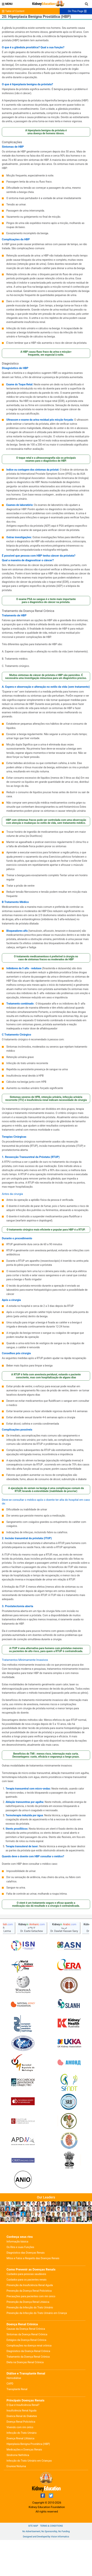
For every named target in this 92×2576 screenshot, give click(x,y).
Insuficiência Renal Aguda (21, 2446)
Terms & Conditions (51, 2562)
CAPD (10, 2419)
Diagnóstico (10, 363)
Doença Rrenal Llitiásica (20, 2474)
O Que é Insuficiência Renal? (23, 2441)
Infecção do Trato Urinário (22, 2468)
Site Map (33, 2562)
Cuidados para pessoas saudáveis (26, 2310)
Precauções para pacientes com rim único (31, 2332)
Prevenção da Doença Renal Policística (29, 2326)
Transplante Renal (17, 2425)
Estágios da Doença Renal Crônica (26, 2376)
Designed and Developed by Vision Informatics (46, 2572)
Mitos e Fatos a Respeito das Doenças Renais (33, 2294)
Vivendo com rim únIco (20, 2463)
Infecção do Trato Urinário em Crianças (29, 2496)
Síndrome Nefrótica (18, 2491)
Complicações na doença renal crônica (29, 2381)
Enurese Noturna (16, 2502)
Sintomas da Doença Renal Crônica (27, 2370)
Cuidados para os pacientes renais (26, 2315)
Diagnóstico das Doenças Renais (26, 2288)
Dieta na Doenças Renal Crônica (25, 2398)
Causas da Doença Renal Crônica (26, 2364)
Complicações (12, 142)
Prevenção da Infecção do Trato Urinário (30, 2343)
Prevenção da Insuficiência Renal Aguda (30, 2321)
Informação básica (17, 2277)
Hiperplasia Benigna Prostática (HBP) (28, 2480)
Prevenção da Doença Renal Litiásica (28, 2337)
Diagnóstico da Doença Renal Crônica (28, 2387)
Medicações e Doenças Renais (24, 2485)
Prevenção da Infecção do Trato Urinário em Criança (37, 2349)
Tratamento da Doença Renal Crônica (28, 611)
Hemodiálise (14, 2414)
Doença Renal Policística (21, 2457)
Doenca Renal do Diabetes (22, 2452)
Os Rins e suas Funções (20, 2283)
